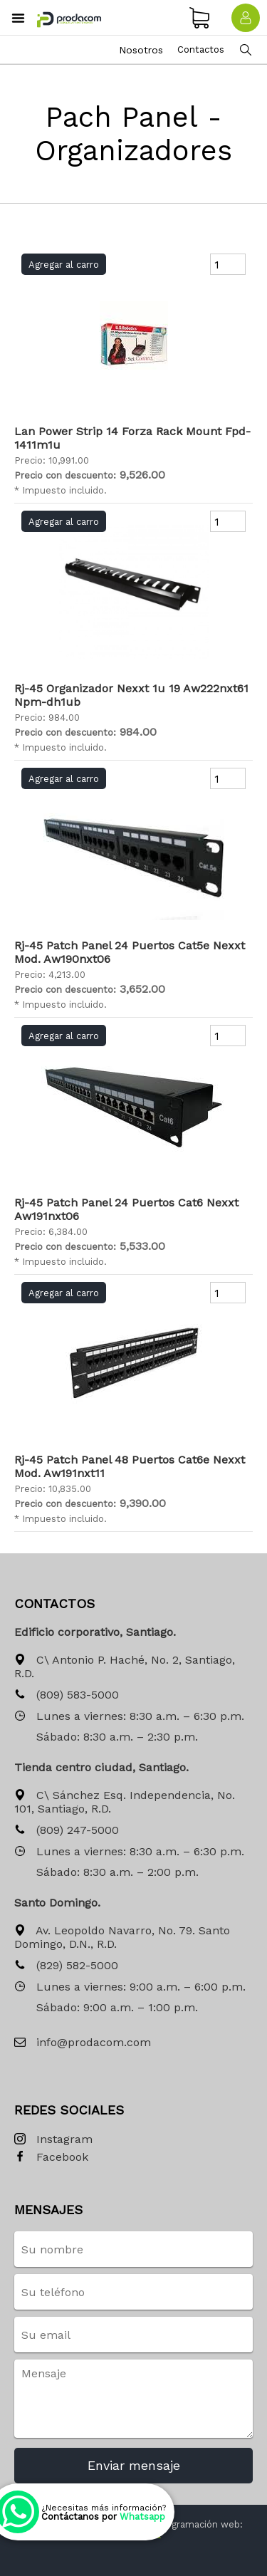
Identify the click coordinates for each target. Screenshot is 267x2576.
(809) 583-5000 (66, 1695)
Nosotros (141, 50)
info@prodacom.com (82, 2042)
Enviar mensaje (134, 2465)
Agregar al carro (63, 264)
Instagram (53, 2139)
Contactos (200, 49)
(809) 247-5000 (66, 1830)
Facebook (51, 2157)
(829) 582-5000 (66, 1966)
